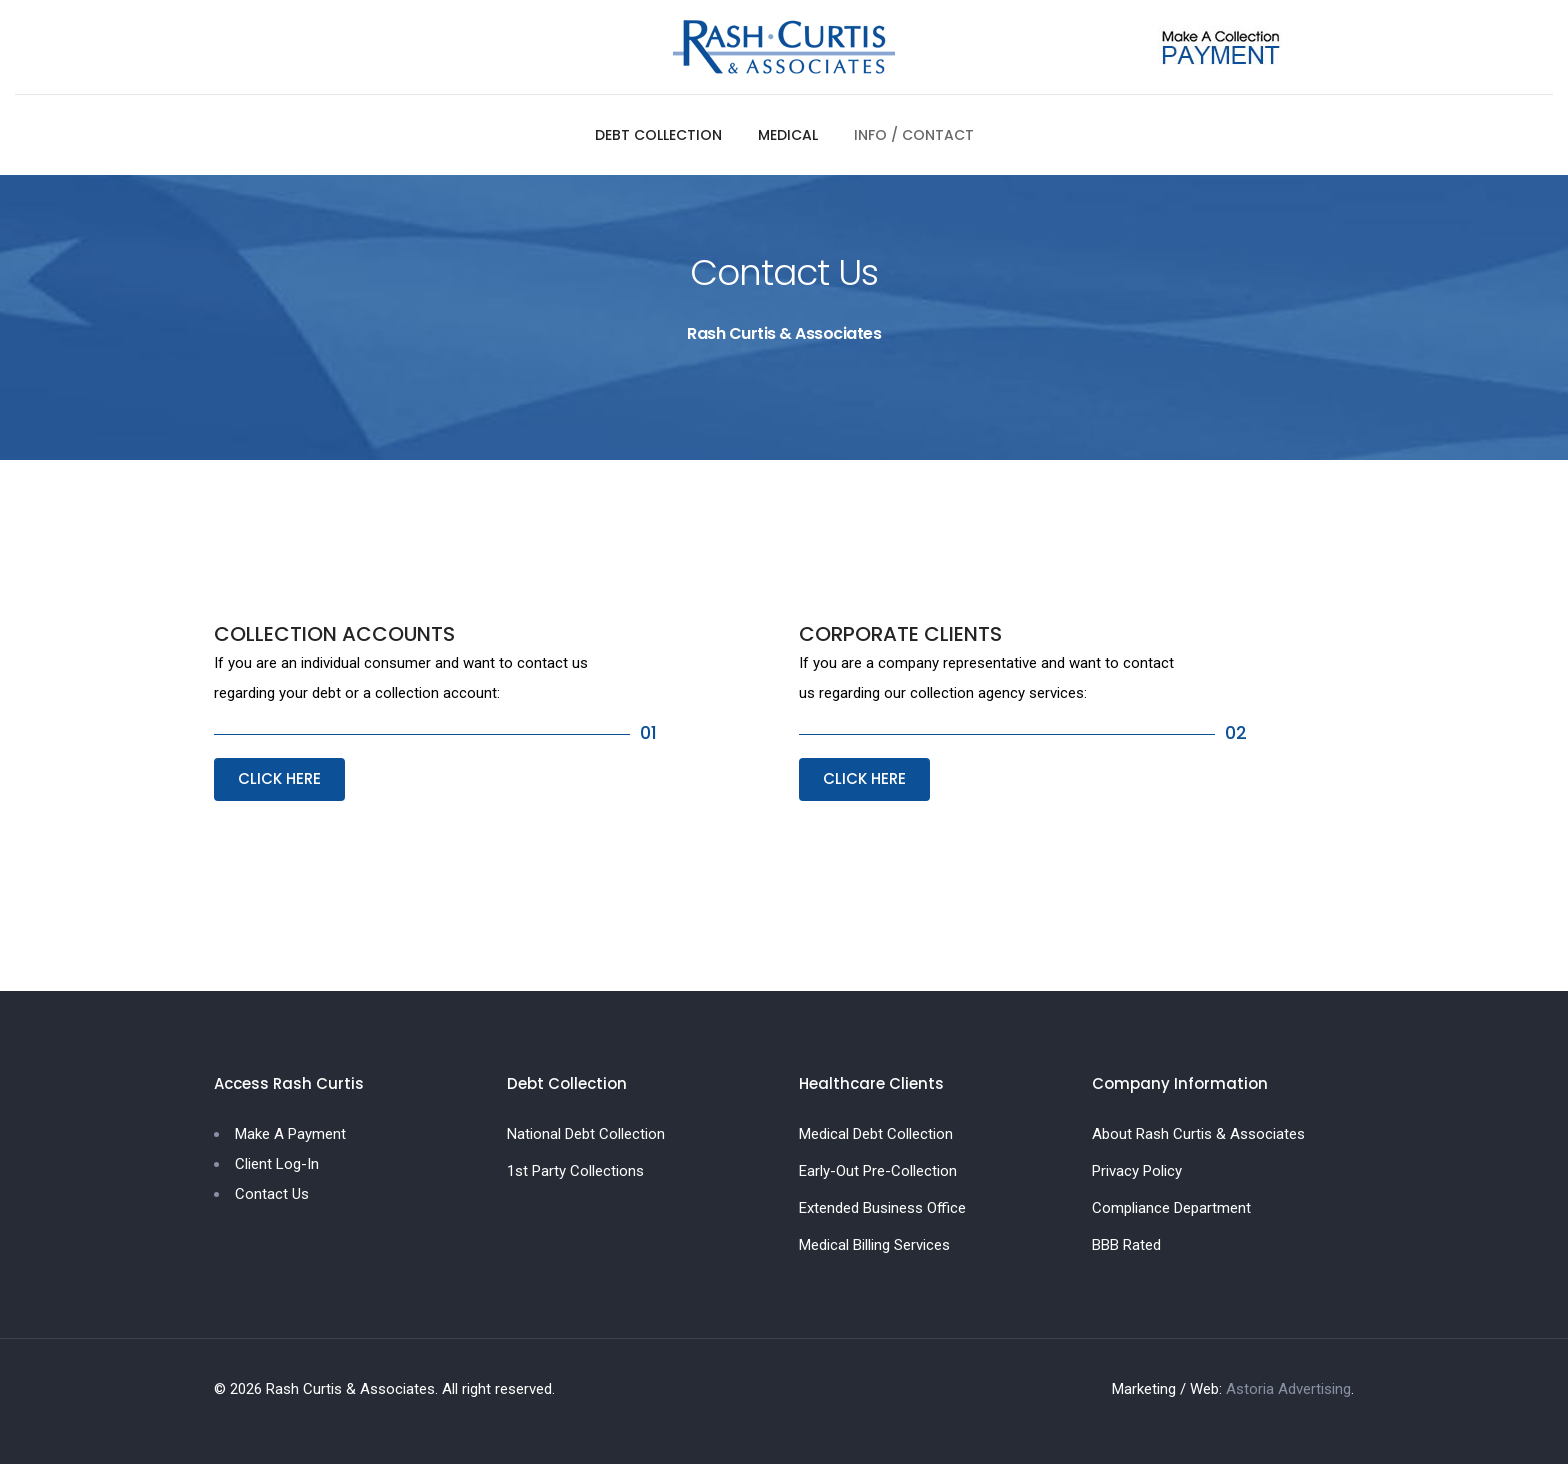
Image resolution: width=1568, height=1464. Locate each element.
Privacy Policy (1137, 1171)
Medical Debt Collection (876, 1134)
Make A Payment (290, 1134)
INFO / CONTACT (914, 135)
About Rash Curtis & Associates (1198, 1134)
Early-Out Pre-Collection (878, 1171)
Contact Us (272, 1194)
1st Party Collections (575, 1171)
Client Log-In (277, 1164)
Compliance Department (1171, 1208)
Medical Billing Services (874, 1245)
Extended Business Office (882, 1208)
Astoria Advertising (1288, 1389)
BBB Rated (1126, 1245)
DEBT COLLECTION (658, 135)
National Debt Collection (586, 1134)
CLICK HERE (279, 778)
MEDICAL (788, 135)
